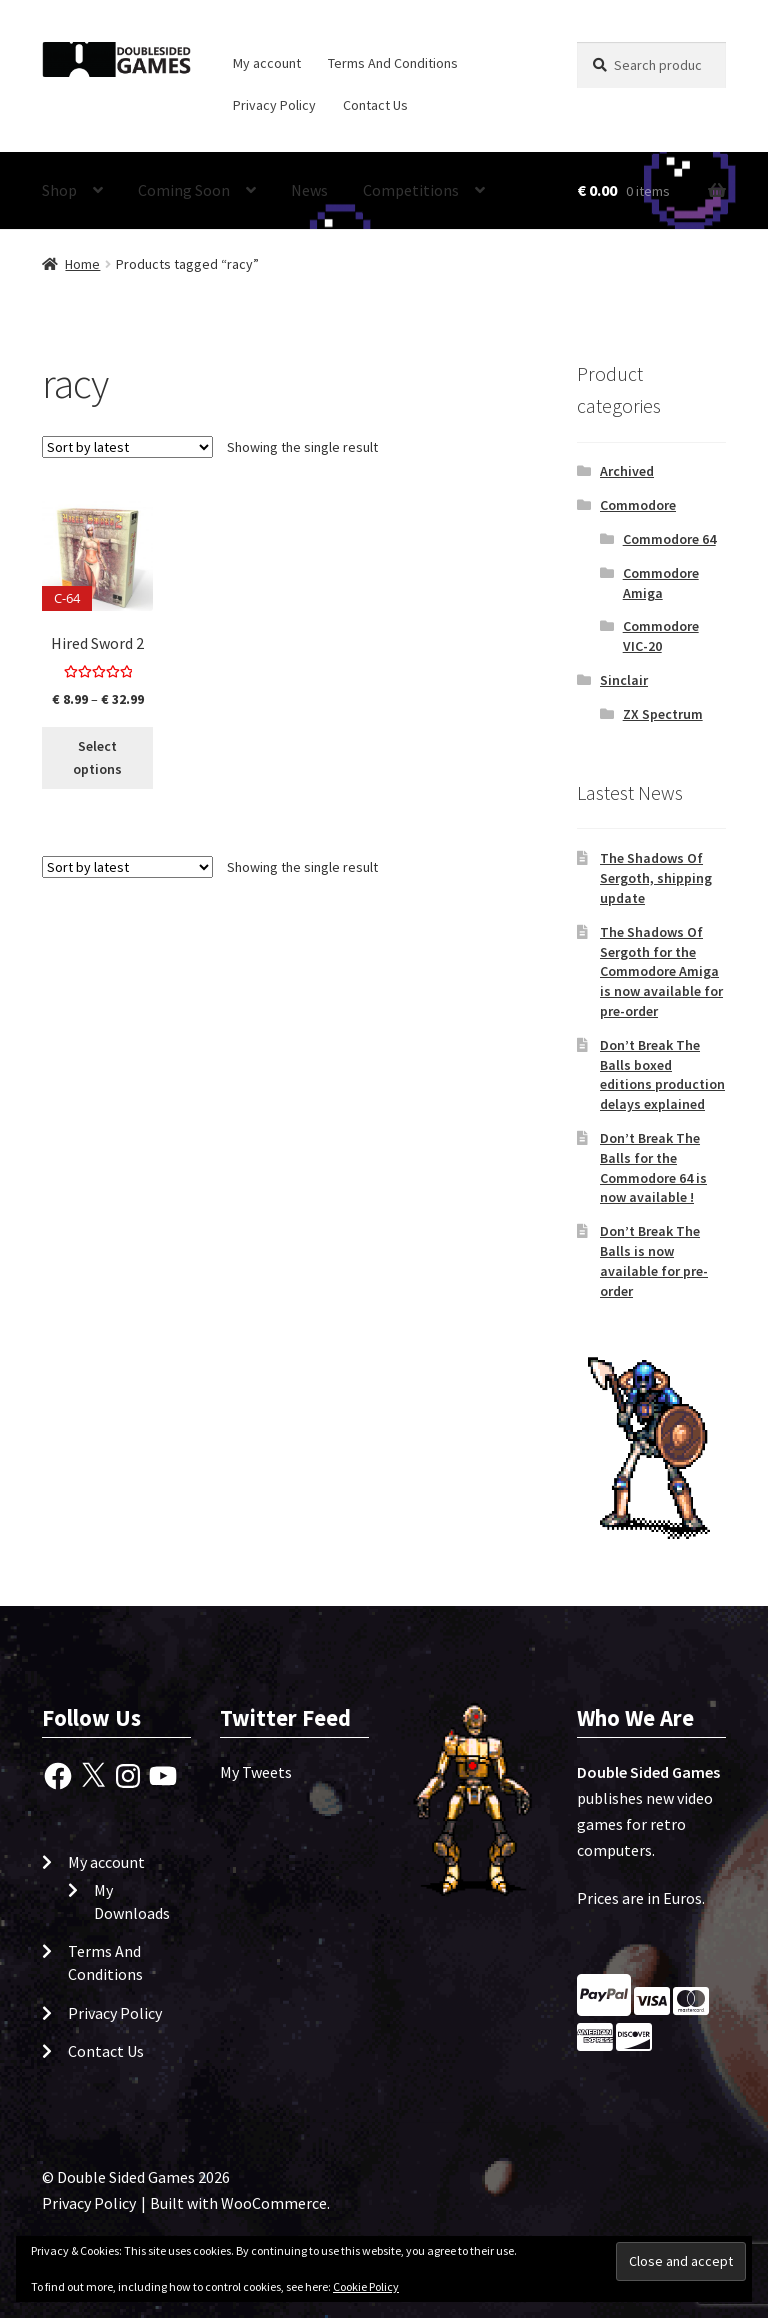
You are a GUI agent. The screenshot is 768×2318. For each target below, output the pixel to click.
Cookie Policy (366, 2286)
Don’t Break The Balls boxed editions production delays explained (662, 1074)
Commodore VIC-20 (661, 636)
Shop (59, 190)
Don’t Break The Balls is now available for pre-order (654, 1260)
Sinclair (624, 680)
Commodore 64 (669, 539)
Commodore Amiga (661, 583)
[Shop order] (127, 447)
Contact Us (375, 105)
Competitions (411, 190)
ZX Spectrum (663, 714)
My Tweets (256, 1772)
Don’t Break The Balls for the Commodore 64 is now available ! (653, 1167)
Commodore (638, 505)
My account (267, 63)
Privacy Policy (274, 105)
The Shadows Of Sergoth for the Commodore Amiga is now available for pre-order (661, 971)
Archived (627, 471)
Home (82, 264)
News (309, 190)
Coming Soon (184, 190)
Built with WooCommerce (238, 2203)
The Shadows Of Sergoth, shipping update (656, 878)
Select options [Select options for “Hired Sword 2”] (97, 757)
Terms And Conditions (393, 63)
